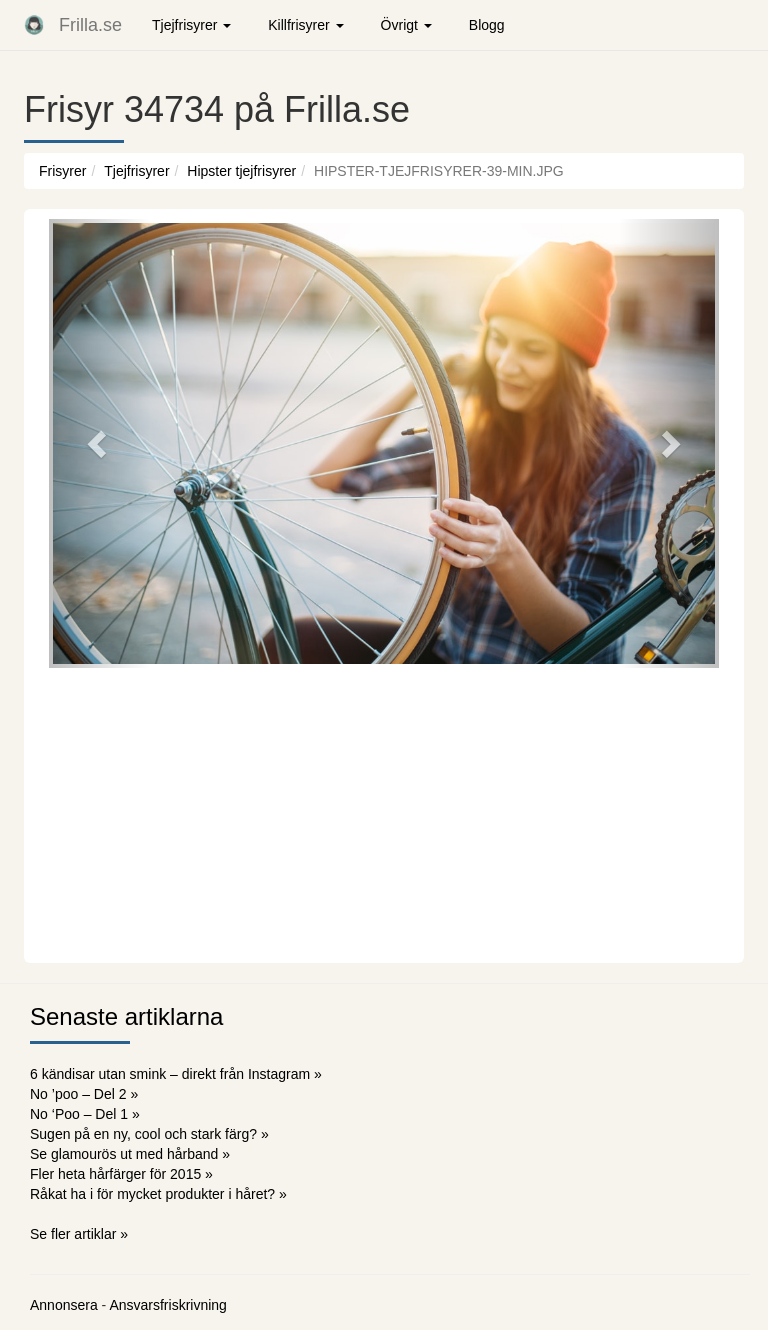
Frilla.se (90, 25)
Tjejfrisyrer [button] (191, 25)
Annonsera (64, 1305)
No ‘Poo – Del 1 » (85, 1114)
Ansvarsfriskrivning (167, 1305)
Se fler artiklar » (79, 1234)
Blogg (487, 25)
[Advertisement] (384, 813)
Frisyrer (62, 171)
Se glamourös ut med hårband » (130, 1154)
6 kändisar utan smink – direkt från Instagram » (176, 1074)
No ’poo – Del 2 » (84, 1094)
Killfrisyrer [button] (305, 25)
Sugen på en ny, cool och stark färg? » (149, 1134)
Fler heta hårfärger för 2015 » (121, 1174)
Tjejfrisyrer (136, 171)
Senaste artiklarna (126, 1016)
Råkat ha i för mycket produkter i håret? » (158, 1194)
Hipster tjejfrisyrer (241, 171)
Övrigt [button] (406, 25)
